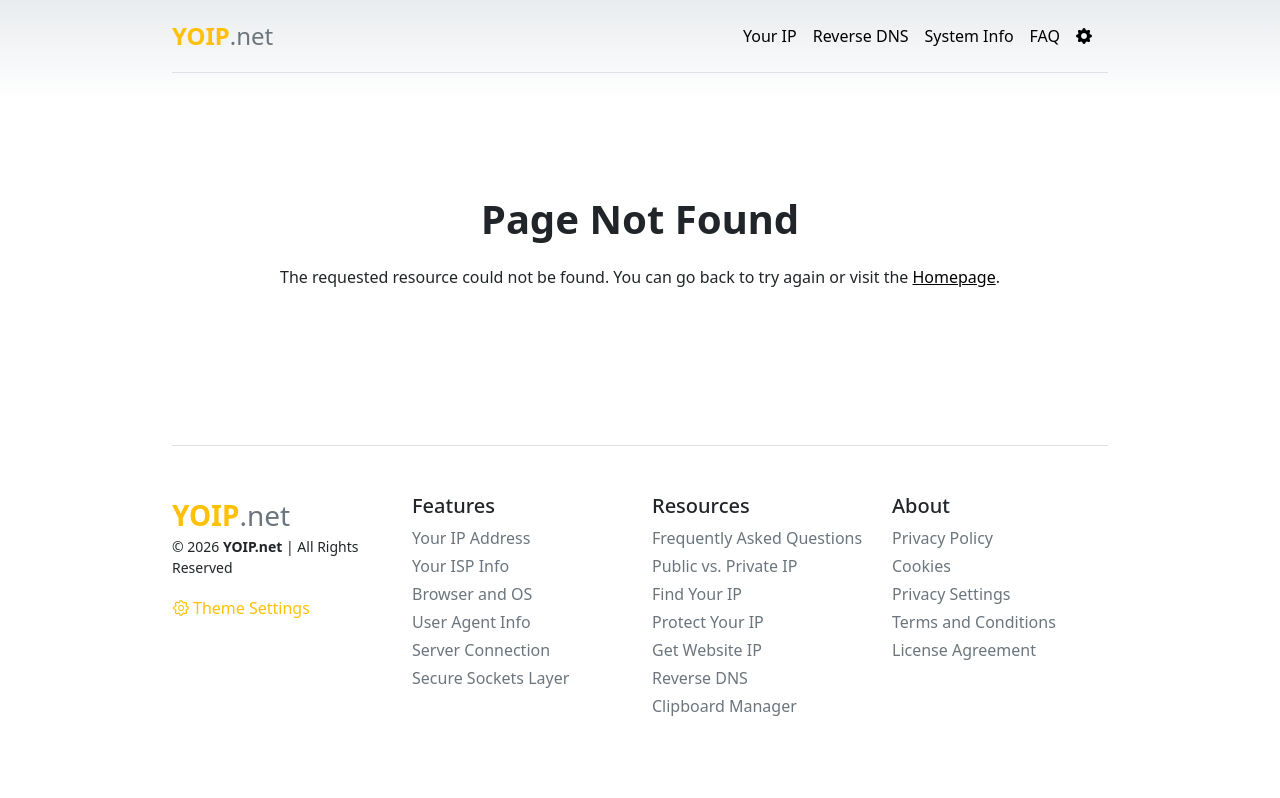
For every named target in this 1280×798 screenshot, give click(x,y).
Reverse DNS (861, 36)
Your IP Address (471, 538)
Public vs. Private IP (724, 566)
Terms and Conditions (974, 622)
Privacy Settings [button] (951, 594)
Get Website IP (707, 650)
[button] (1084, 36)
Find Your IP (697, 594)
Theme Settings (241, 608)
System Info (969, 36)
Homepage (953, 277)
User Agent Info (471, 622)
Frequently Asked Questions (757, 538)
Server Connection (481, 650)
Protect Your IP (708, 622)
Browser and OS (472, 594)
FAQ (1045, 36)
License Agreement (964, 650)
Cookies (921, 566)
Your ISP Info (460, 566)
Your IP (770, 36)
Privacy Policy (942, 538)
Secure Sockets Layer (490, 678)
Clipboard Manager (724, 706)
